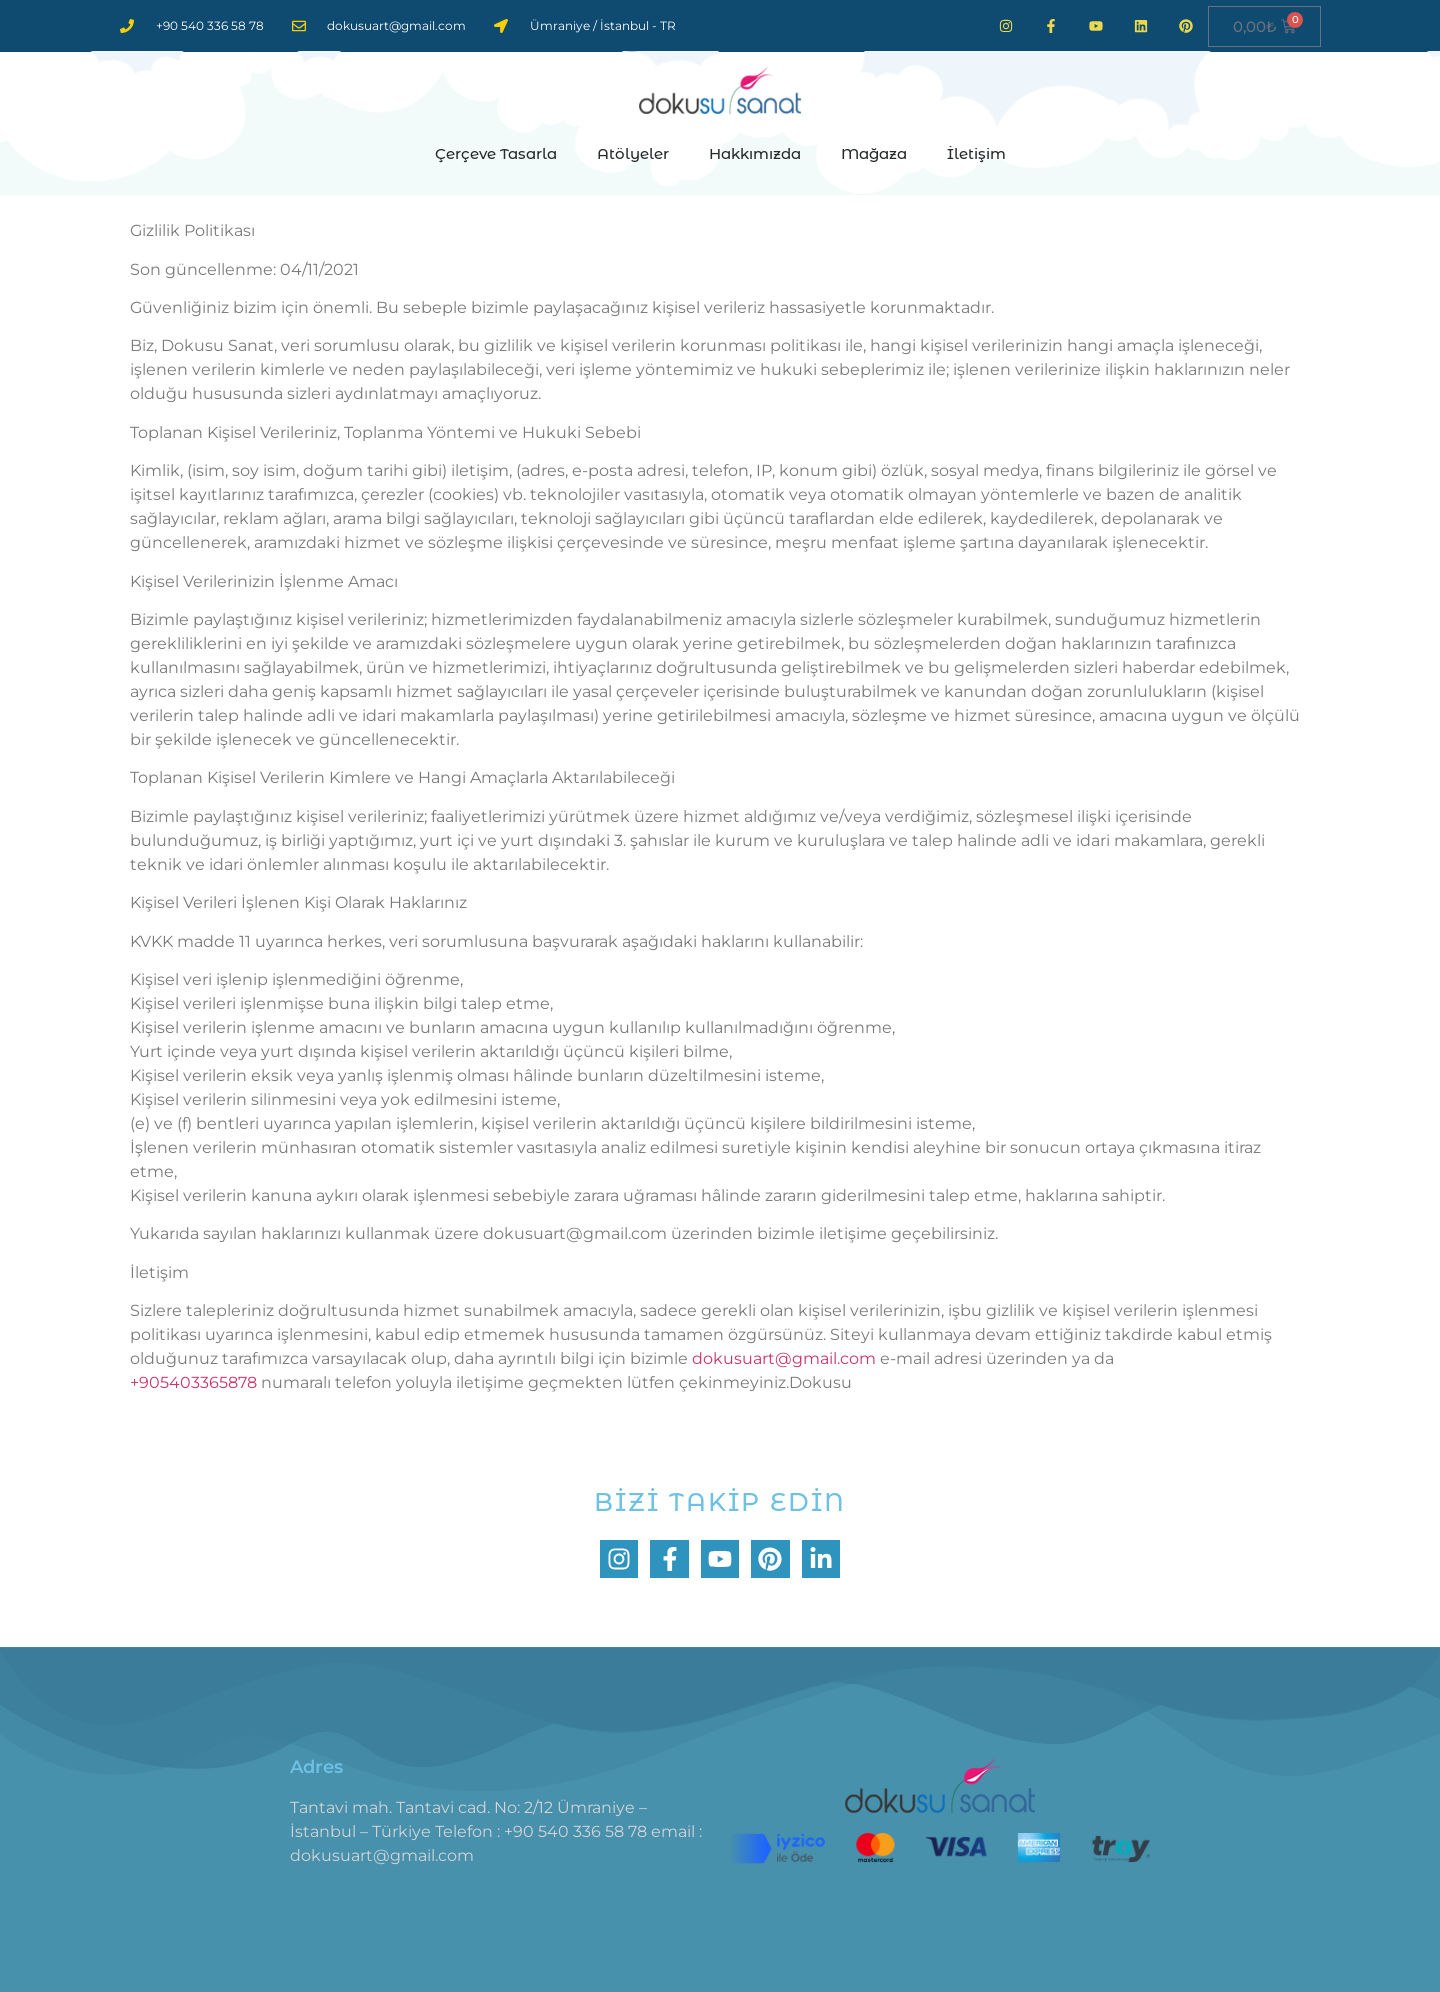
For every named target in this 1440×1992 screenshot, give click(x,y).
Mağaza (874, 153)
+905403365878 (193, 1382)
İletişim (976, 153)
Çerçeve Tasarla (496, 153)
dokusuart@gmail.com (784, 1358)
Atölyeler (633, 153)
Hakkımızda (755, 153)
